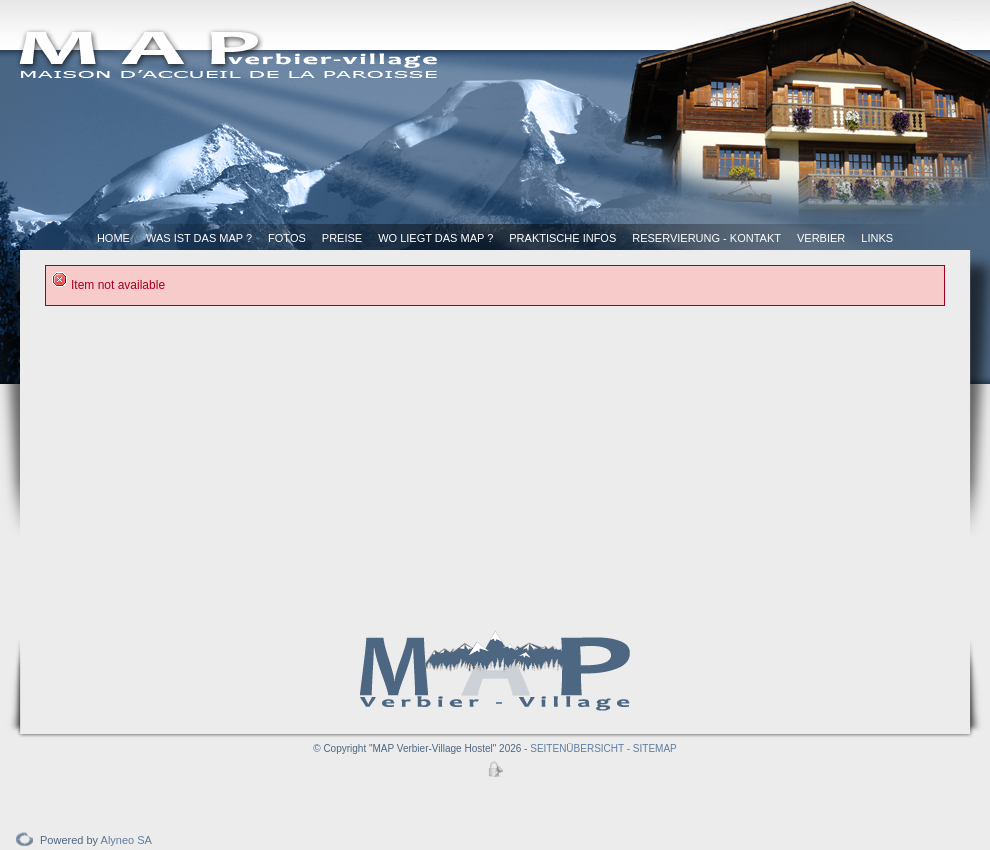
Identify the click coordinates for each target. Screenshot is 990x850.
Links (877, 238)
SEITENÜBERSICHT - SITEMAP (603, 748)
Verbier (821, 238)
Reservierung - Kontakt (706, 238)
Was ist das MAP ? (199, 238)
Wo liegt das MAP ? (435, 238)
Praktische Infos (562, 238)
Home (113, 238)
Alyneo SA (126, 840)
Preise (342, 238)
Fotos (287, 238)
